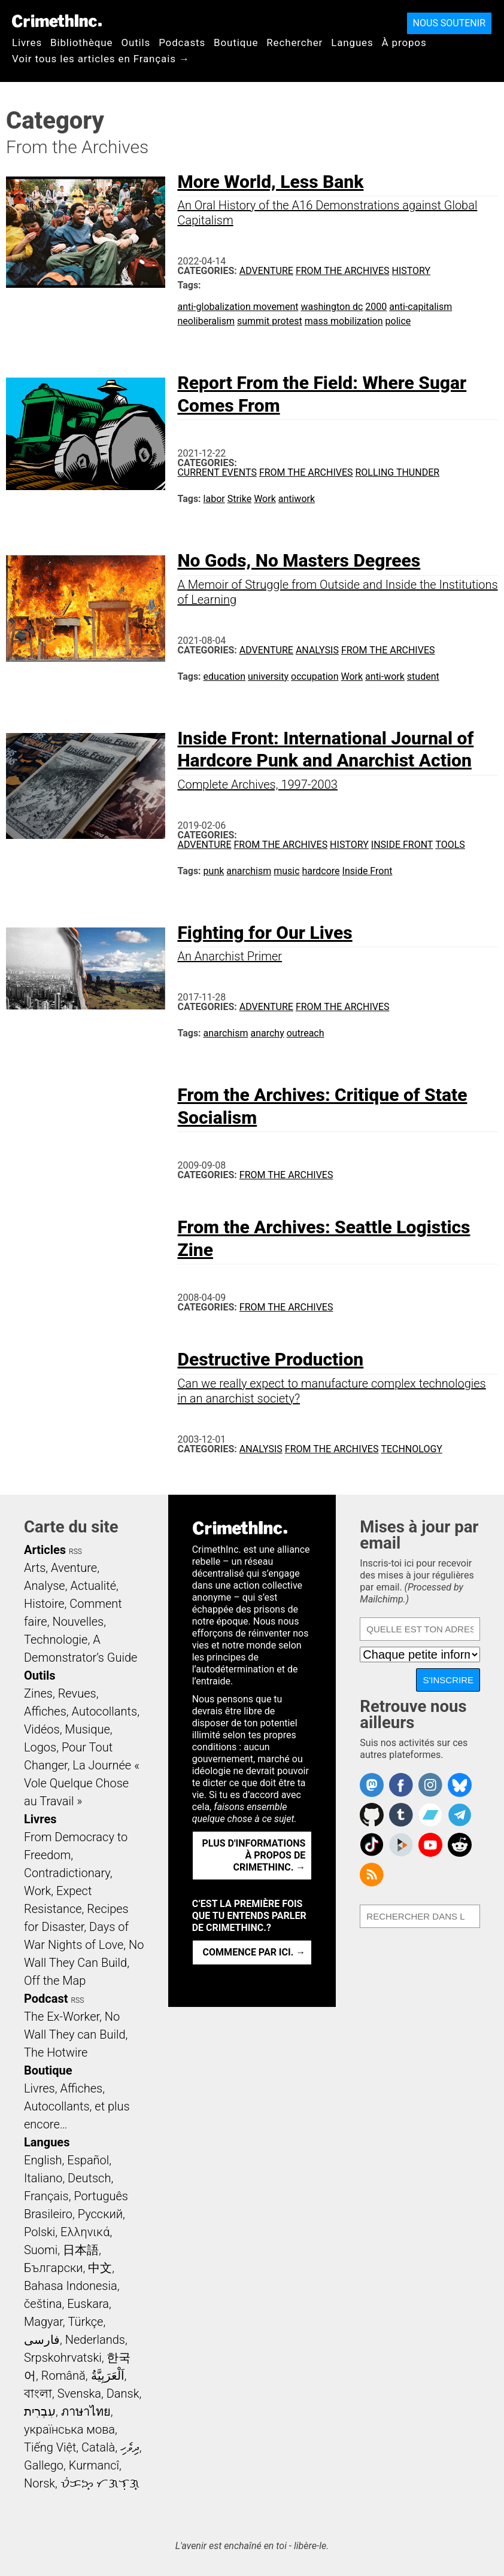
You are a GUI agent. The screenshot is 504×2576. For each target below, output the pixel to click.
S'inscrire (448, 1680)
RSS (75, 1551)
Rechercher (294, 42)
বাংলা (38, 2393)
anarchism (248, 871)
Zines (38, 1693)
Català (98, 2447)
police (398, 321)
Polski (39, 2232)
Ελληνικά (85, 2232)
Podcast (46, 1998)
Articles (45, 1550)
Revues (77, 1693)
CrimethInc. (57, 21)
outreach (305, 1033)
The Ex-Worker (61, 2016)
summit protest (269, 321)
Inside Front (402, 844)
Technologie (55, 1639)
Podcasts (182, 42)
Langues (352, 42)
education (225, 676)
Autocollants (105, 1711)
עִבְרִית (40, 2411)
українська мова (69, 2429)
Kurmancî (94, 2465)
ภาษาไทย (86, 2411)
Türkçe (85, 2322)
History (410, 270)
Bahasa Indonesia (70, 2286)
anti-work (385, 676)
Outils (135, 42)
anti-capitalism (420, 306)
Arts (34, 1568)
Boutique (236, 42)
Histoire (44, 1603)
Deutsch (89, 2178)
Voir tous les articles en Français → (101, 59)
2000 (376, 306)
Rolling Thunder (397, 472)
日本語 (81, 2250)
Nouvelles (78, 1621)
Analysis (317, 650)
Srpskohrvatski (63, 2357)
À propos (404, 42)
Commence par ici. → (254, 1952)
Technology (411, 1449)
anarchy (267, 1033)
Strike (239, 498)
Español (88, 2160)
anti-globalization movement (237, 306)
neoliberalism (206, 321)
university (268, 676)
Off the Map (55, 1980)
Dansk (123, 2393)
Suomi (40, 2250)
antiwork (296, 498)
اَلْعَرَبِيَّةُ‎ (108, 2375)
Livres (27, 42)
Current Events (216, 472)
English (43, 2160)
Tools (449, 844)
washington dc (331, 306)
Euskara (88, 2304)
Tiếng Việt (50, 2447)
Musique (87, 1729)
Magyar (43, 2322)
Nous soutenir (449, 23)
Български (53, 2268)
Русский (100, 2214)
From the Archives (343, 270)
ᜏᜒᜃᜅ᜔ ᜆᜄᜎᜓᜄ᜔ (99, 2483)
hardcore (321, 871)
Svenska (79, 2393)
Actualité (93, 1586)
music (286, 871)
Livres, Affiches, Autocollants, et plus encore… (77, 2106)
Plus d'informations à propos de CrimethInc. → (254, 1855)
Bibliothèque (81, 42)
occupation (314, 676)
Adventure (266, 270)
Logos (40, 1747)
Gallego (43, 2465)
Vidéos (42, 1729)
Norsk (39, 2483)
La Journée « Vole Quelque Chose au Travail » (81, 1783)
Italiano (43, 2178)
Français (46, 2196)
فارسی (42, 2339)
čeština (43, 2304)
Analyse (44, 1586)
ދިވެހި (129, 2447)
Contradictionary (67, 1873)
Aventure (74, 1568)
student (423, 676)
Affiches (45, 1711)
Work (265, 498)
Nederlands (95, 2339)
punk (214, 871)
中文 (100, 2268)
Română (63, 2375)
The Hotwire (55, 2052)
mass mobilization (344, 321)
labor (214, 498)
